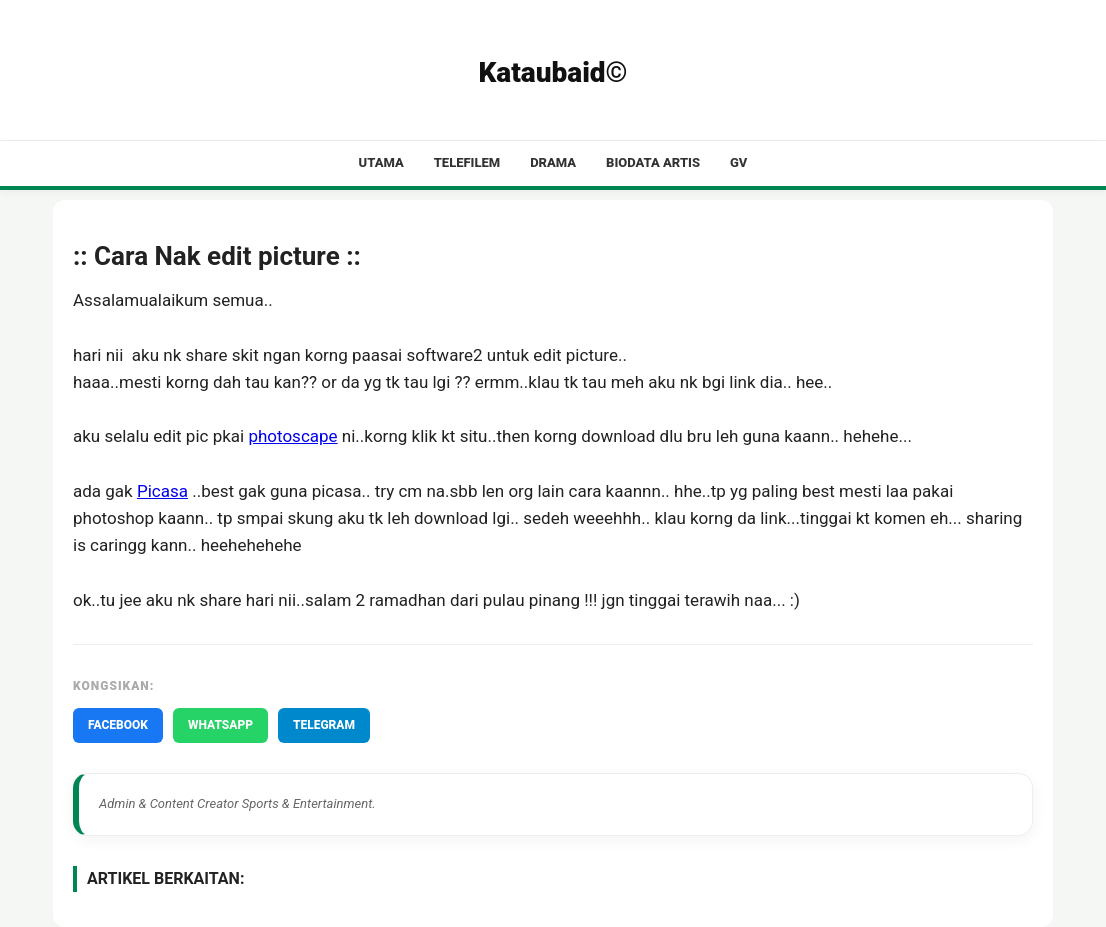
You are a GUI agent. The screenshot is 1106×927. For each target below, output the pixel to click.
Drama (553, 162)
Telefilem (467, 162)
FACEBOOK (118, 725)
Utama (381, 162)
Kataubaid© (552, 72)
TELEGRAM (324, 725)
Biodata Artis (653, 162)
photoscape (292, 436)
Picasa (162, 491)
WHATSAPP (220, 725)
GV (738, 162)
